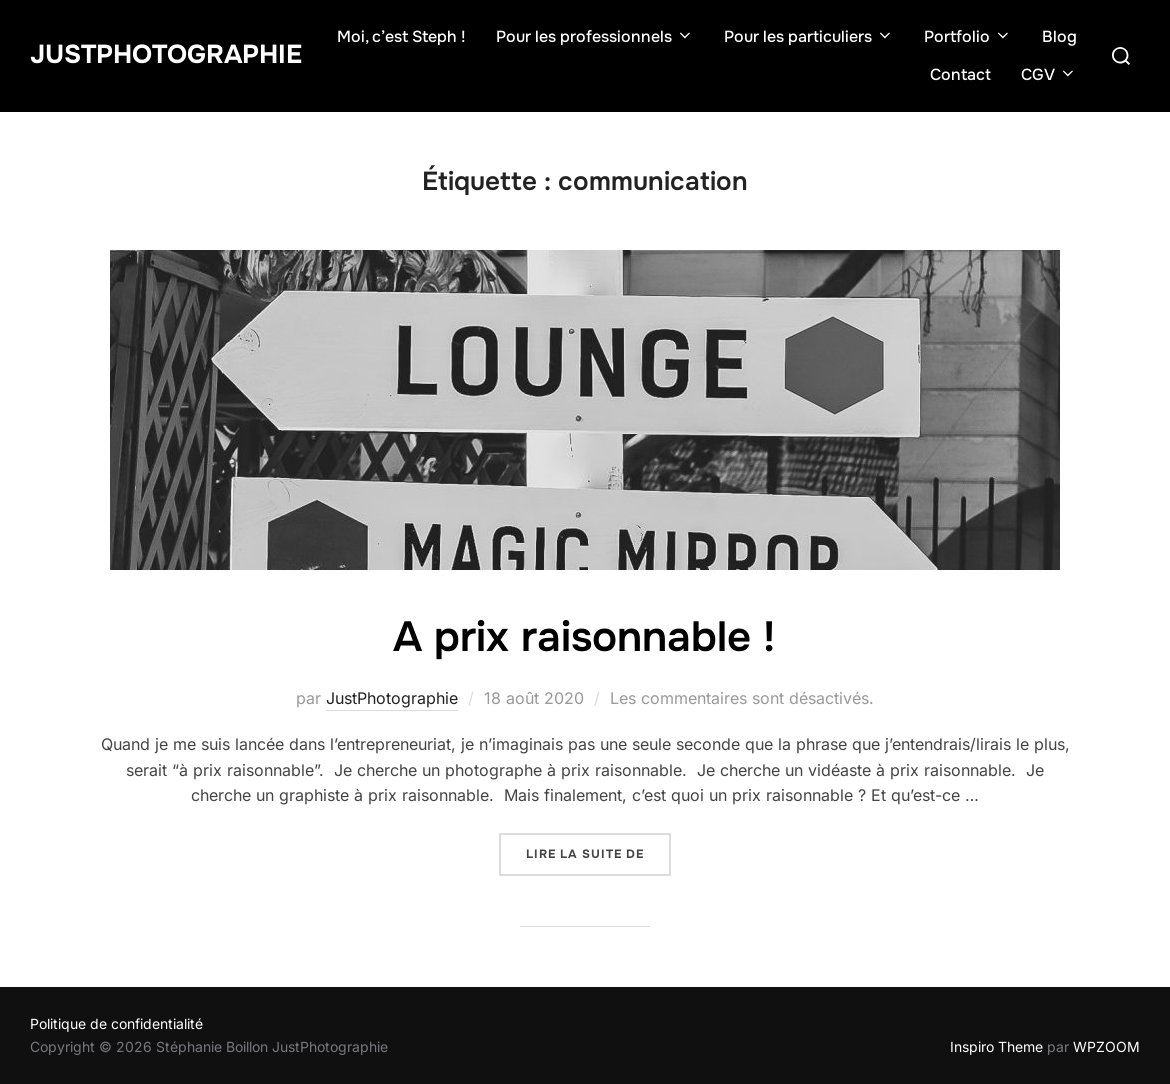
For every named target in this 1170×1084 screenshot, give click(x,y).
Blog (1059, 36)
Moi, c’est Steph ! (401, 36)
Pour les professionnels (595, 36)
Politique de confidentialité (116, 1023)
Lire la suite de (598, 853)
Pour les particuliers (809, 36)
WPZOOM (1106, 1046)
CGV (1049, 74)
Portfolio (968, 36)
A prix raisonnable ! (584, 637)
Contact (960, 74)
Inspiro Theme (996, 1046)
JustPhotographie (166, 54)
